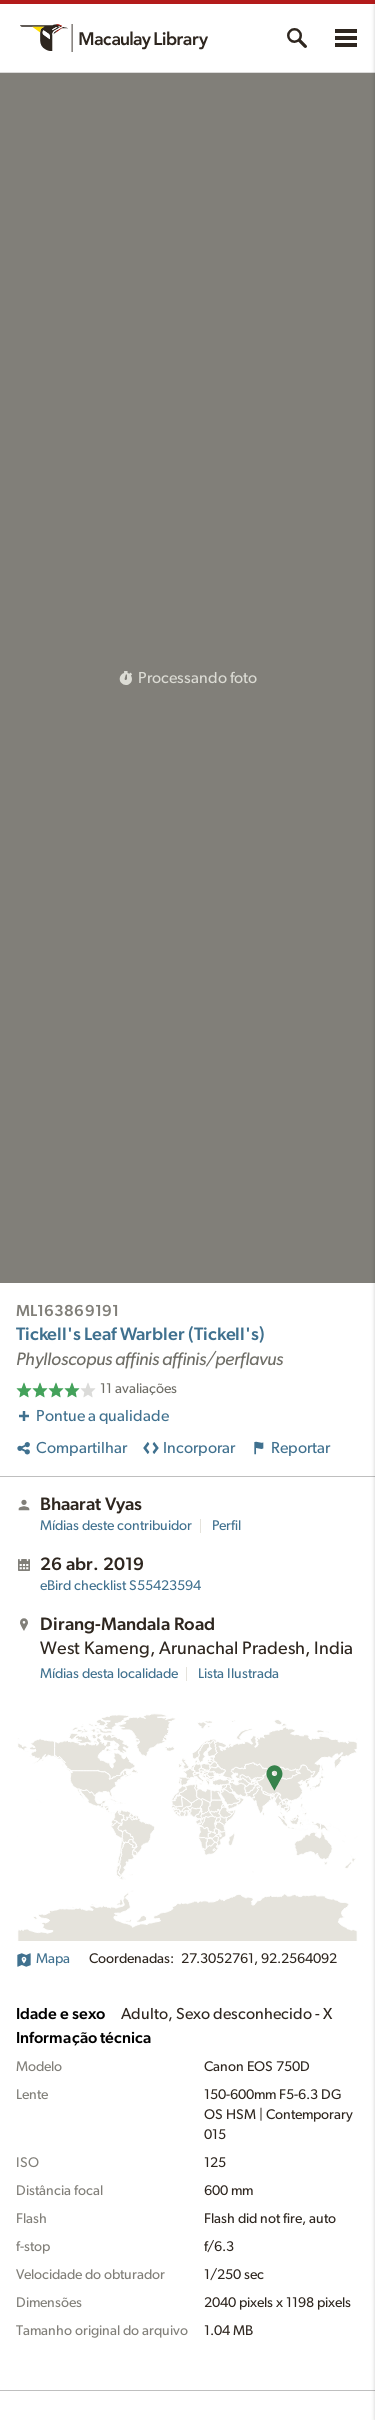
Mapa (43, 1959)
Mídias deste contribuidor (116, 1526)
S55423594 (120, 1586)
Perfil (226, 1526)
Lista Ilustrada (238, 1674)
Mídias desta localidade (109, 1674)
